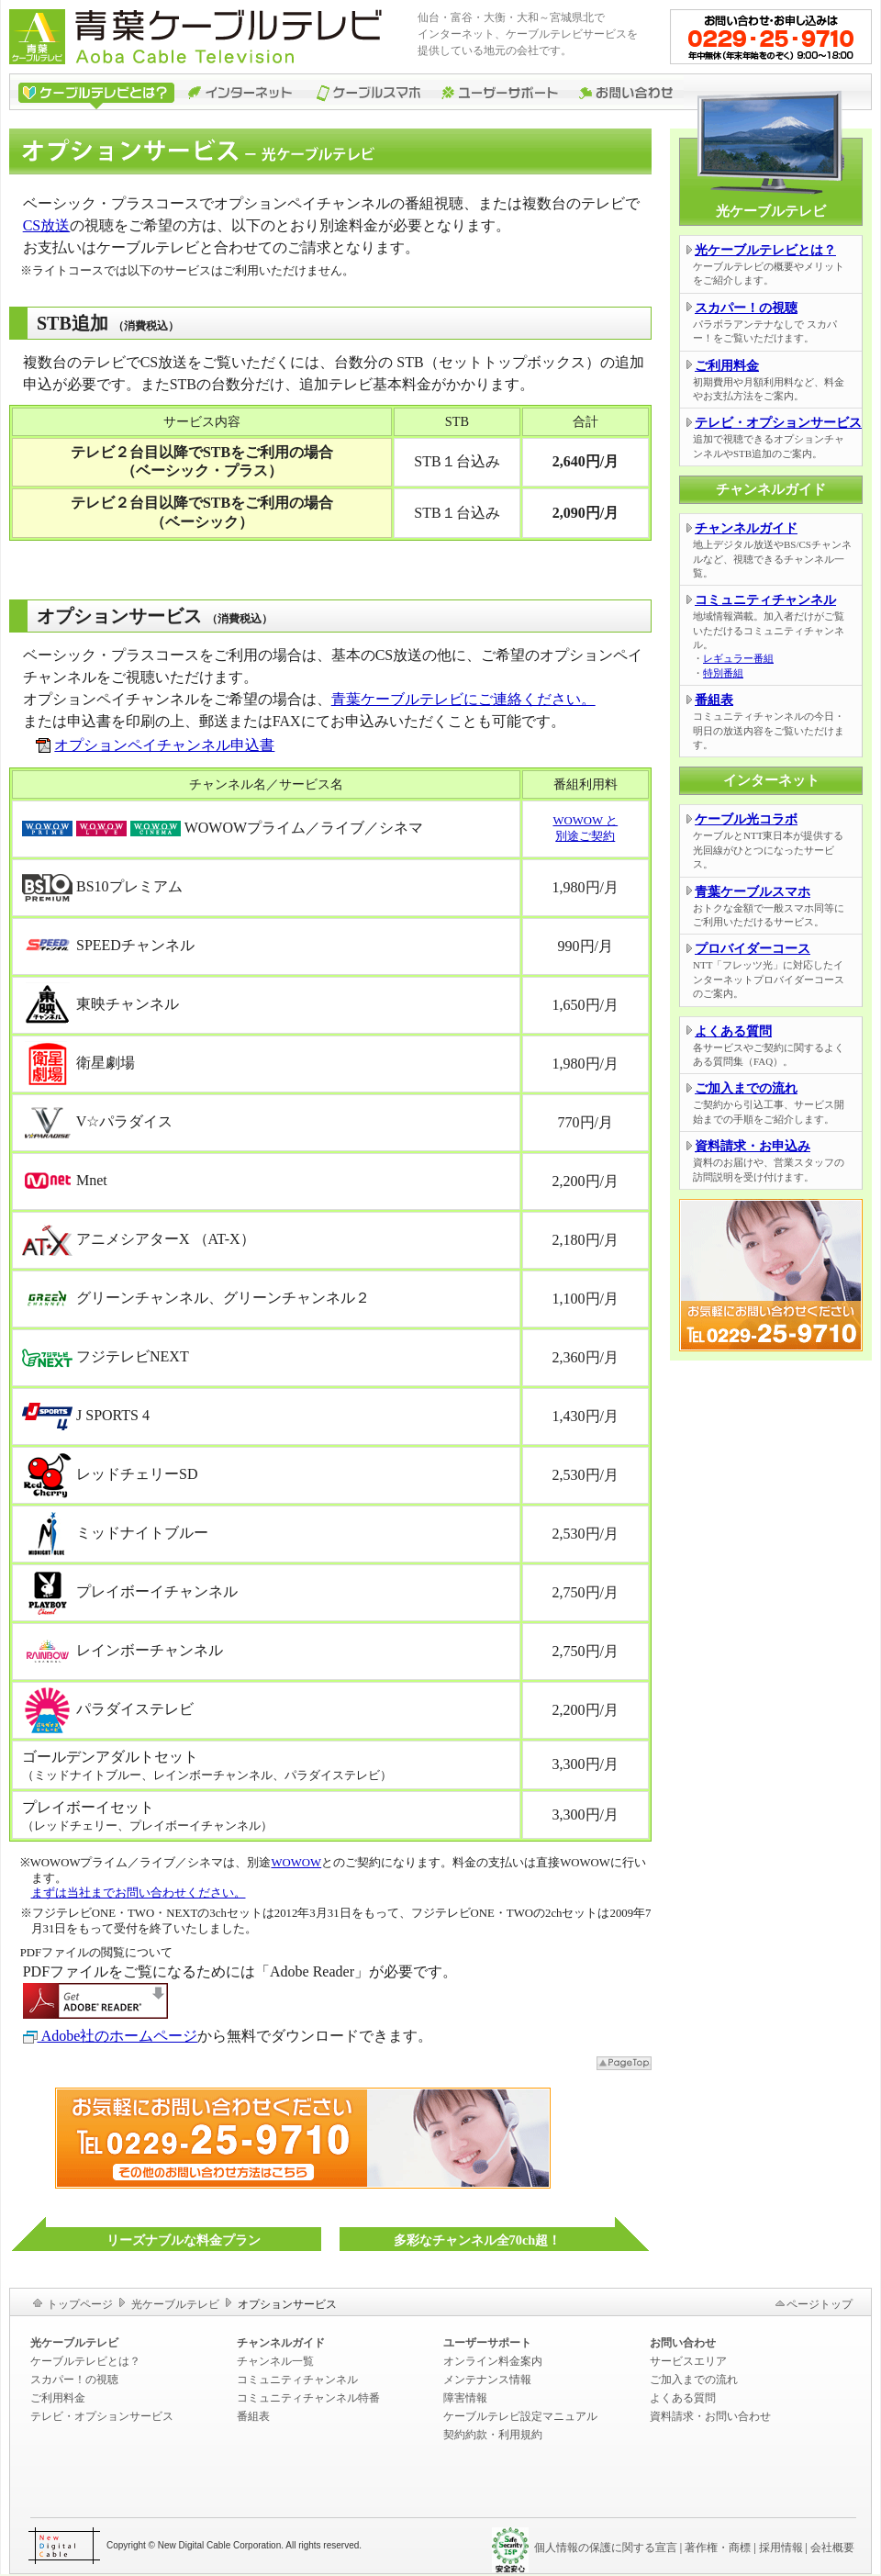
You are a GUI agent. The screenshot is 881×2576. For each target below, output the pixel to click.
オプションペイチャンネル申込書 (164, 745)
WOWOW (296, 1862)
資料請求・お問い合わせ (710, 2416)
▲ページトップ (624, 2063)
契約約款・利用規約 (492, 2434)
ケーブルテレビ (94, 91)
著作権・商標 (718, 2547)
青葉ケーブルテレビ (206, 36)
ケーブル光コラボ (746, 819)
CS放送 (47, 225)
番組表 (714, 700)
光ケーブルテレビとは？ (765, 250)
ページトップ (819, 2304)
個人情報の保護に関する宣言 (605, 2547)
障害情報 (465, 2397)
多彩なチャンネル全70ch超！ (478, 2240)
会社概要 (832, 2547)
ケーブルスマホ (369, 91)
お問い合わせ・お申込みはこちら (771, 36)
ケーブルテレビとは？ (85, 2361)
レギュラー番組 (738, 658)
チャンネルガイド (746, 528)
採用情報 (781, 2547)
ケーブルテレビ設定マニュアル (520, 2416)
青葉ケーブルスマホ (752, 892)
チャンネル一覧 (275, 2361)
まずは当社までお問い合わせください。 (138, 1893)
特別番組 (723, 672)
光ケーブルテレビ (175, 2304)
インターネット (243, 91)
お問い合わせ (626, 91)
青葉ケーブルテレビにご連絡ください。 (463, 699)
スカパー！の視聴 (746, 308)
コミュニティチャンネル (765, 600)
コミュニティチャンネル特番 (308, 2397)
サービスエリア (688, 2361)
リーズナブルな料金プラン (183, 2240)
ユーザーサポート (500, 91)
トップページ (80, 2304)
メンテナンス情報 (487, 2379)
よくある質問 (733, 1031)
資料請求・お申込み (752, 1146)
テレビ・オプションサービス (778, 423)
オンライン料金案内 (492, 2361)
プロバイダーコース (752, 949)
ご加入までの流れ (746, 1088)
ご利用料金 (727, 366)
